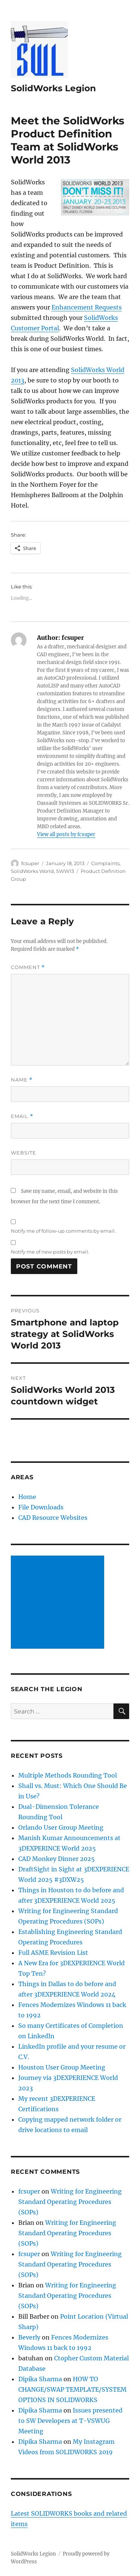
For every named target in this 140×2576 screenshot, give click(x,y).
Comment (28, 967)
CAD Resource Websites (52, 1517)
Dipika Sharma (40, 2379)
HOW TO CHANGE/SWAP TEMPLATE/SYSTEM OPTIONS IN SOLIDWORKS (72, 2389)
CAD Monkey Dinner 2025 (56, 1858)
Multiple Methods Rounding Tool (67, 1775)
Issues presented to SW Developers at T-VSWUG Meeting (70, 2421)
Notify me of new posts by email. (50, 1252)
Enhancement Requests (87, 307)
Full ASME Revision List (53, 1952)
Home (27, 1496)
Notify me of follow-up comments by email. (63, 1231)
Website (23, 1153)
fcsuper (30, 863)
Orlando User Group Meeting (60, 1827)
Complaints (105, 863)
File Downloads (40, 1507)
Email (22, 1116)
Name (21, 1080)
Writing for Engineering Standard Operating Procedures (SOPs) (70, 2202)
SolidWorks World (32, 871)
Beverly (29, 2337)
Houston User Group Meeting (61, 2067)
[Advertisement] (59, 1602)
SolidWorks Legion (53, 88)
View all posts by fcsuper (66, 834)
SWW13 (65, 871)
